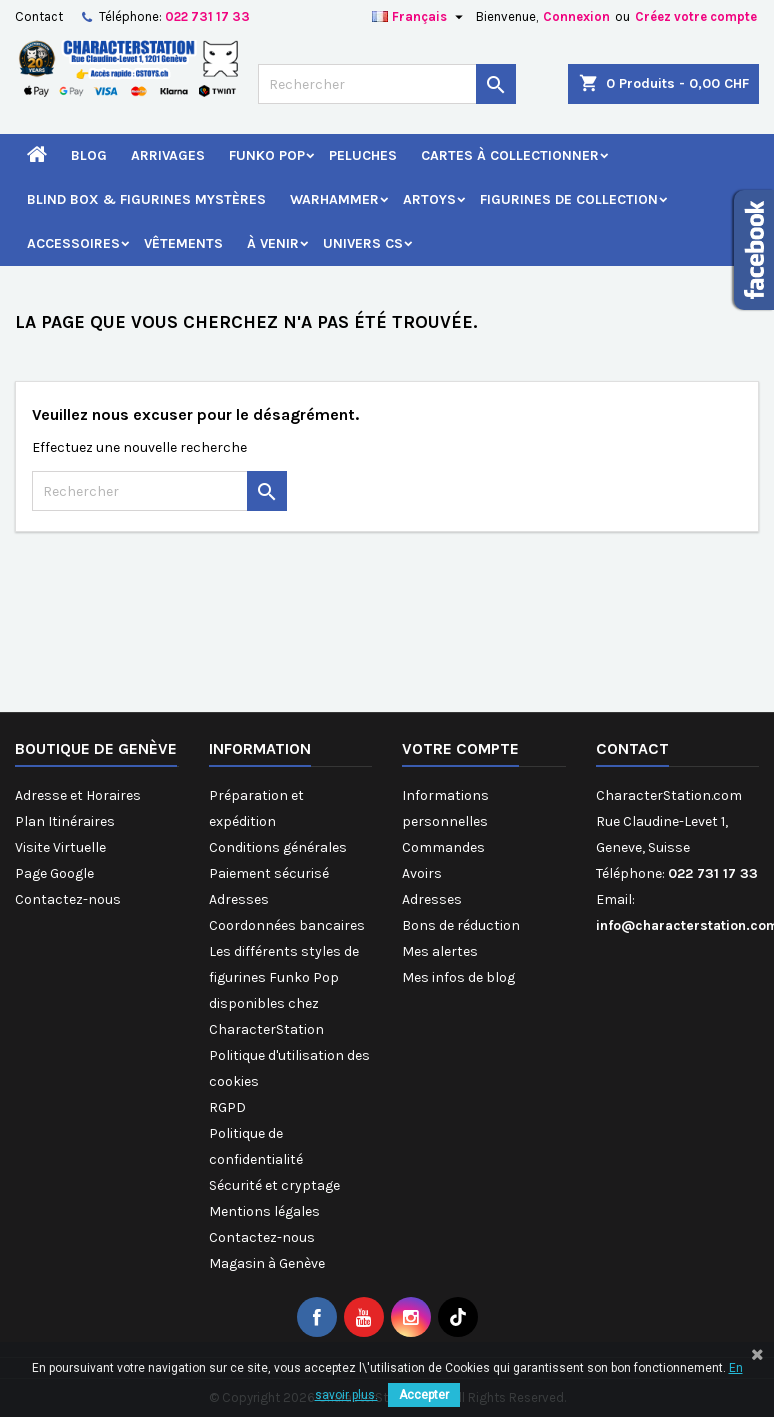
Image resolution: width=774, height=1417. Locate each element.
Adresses (239, 899)
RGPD (227, 1107)
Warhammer (334, 199)
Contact (39, 16)
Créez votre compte (696, 16)
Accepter (424, 1395)
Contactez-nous (68, 899)
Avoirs (422, 873)
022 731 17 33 (207, 16)
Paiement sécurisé (269, 873)
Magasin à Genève (267, 1263)
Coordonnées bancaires (287, 925)
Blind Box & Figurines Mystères (146, 199)
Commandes (443, 847)
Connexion (576, 16)
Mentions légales (264, 1211)
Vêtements (183, 243)
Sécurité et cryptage (274, 1185)
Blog (89, 155)
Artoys (429, 199)
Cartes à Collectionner (510, 155)
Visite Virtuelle (60, 847)
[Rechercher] (387, 84)
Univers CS (363, 243)
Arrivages (168, 155)
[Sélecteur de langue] (420, 17)
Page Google (54, 873)
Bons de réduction (461, 925)
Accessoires (73, 243)
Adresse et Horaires (78, 795)
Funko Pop (267, 155)
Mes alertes (440, 951)
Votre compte (460, 748)
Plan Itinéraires (65, 821)
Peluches (363, 155)
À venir (273, 243)
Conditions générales (278, 847)
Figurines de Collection (569, 199)
